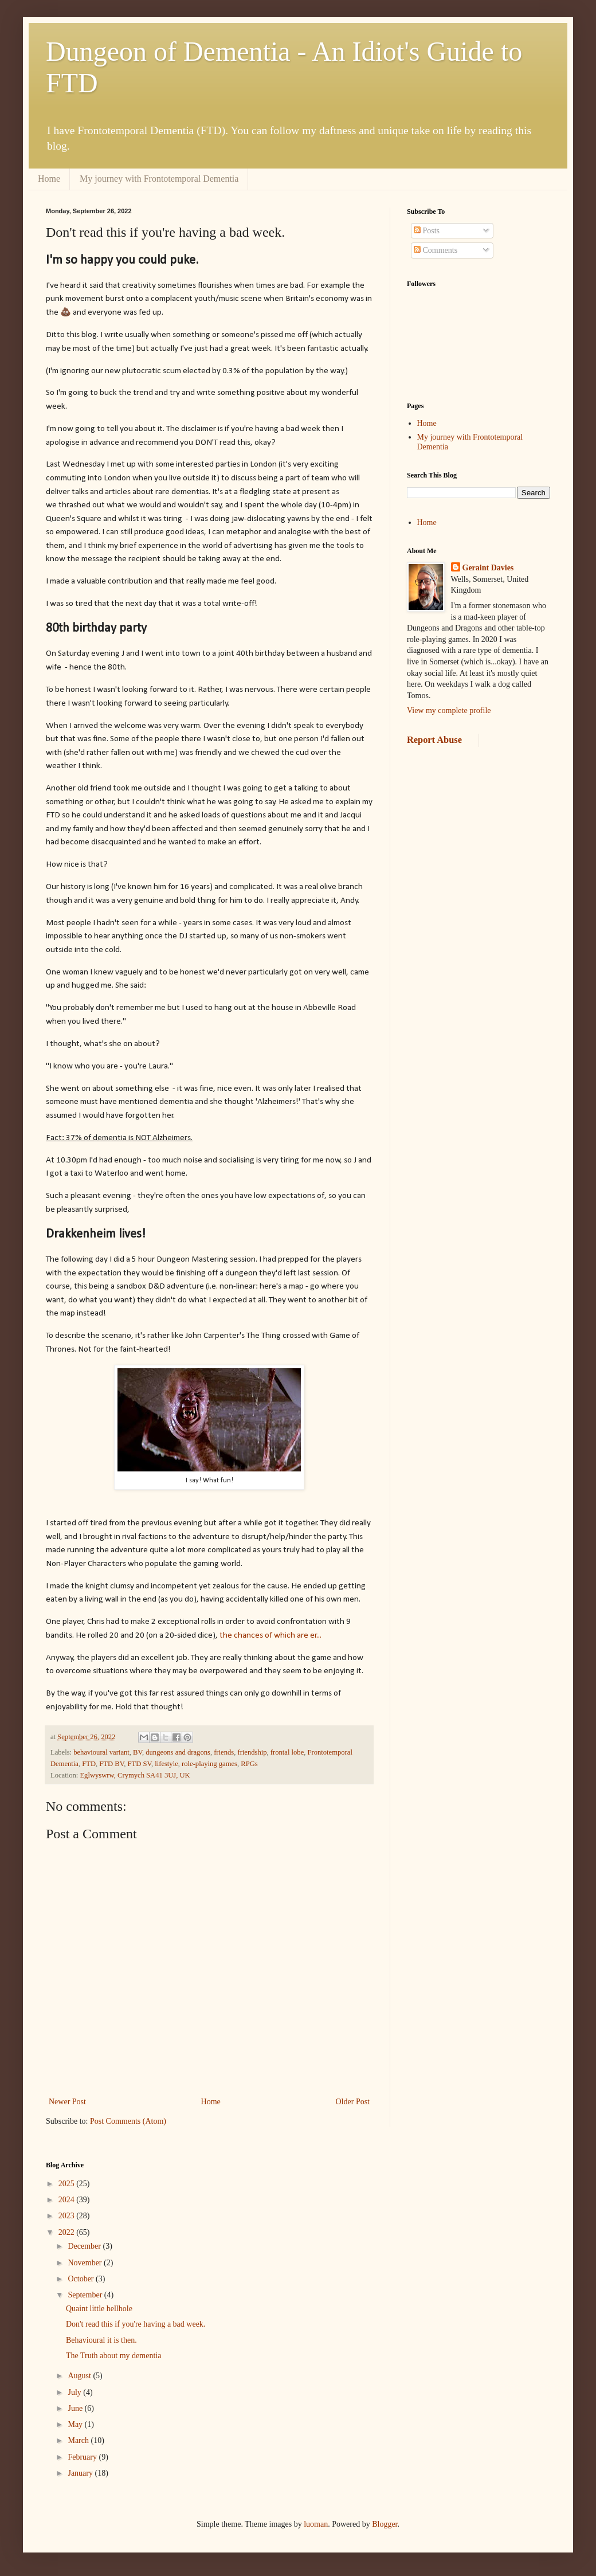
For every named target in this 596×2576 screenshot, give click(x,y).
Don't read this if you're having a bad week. (135, 2324)
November (86, 2262)
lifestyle (166, 1764)
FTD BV (111, 1764)
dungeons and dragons (178, 1752)
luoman (316, 2524)
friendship (251, 1752)
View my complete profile (449, 710)
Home (49, 178)
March (79, 2440)
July (75, 2392)
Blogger (384, 2524)
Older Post (353, 2101)
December (85, 2246)
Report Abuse (434, 739)
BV (137, 1752)
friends (224, 1752)
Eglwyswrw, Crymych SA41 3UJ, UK (135, 1775)
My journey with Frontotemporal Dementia (159, 178)
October (82, 2278)
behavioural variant (101, 1752)
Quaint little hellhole (99, 2308)
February (83, 2457)
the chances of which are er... (270, 1635)
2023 (67, 2215)
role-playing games (209, 1764)
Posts (427, 230)
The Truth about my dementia (113, 2355)
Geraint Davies (488, 567)
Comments (435, 250)
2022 (67, 2232)
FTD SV (139, 1764)
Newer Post (67, 2101)
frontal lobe (287, 1752)
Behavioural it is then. (101, 2340)
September (86, 2295)
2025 (67, 2183)
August (80, 2375)
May (76, 2424)
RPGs (249, 1764)
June (76, 2408)
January (81, 2473)
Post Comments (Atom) (128, 2121)
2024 (67, 2199)
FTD (89, 1764)
